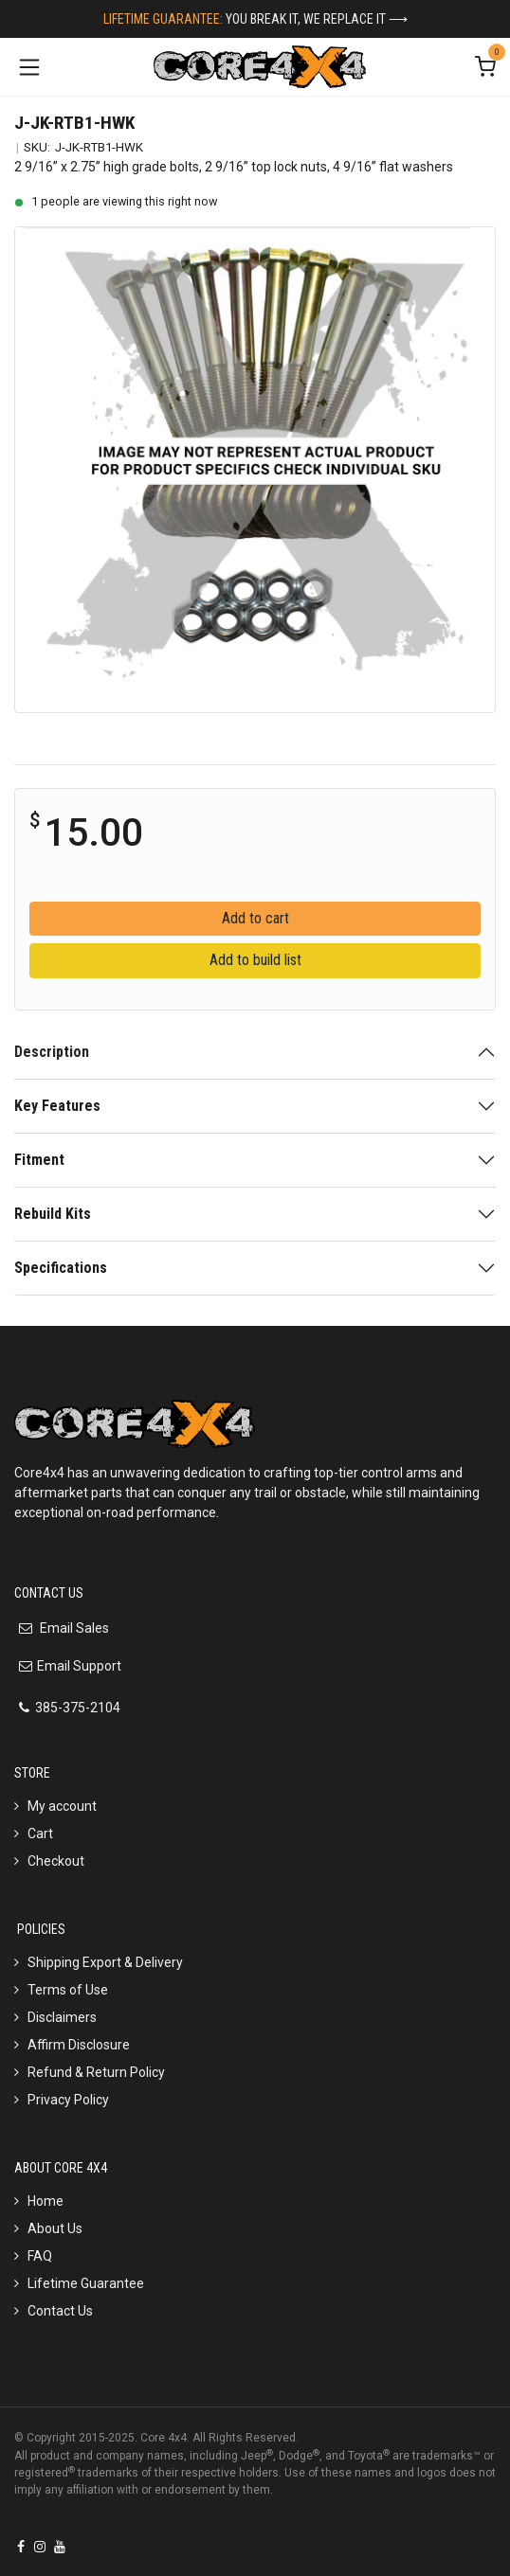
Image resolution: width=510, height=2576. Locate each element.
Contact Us (60, 2310)
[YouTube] (59, 2546)
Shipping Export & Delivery (105, 1962)
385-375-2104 (77, 1707)
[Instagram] (40, 2546)
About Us (54, 2228)
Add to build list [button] (255, 960)
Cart (40, 1833)
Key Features (57, 1106)
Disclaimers (62, 2017)
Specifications (60, 1268)
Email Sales (73, 1628)
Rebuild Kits (52, 1214)
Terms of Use (67, 1989)
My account (62, 1806)
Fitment (39, 1160)
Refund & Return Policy (96, 2072)
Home (45, 2201)
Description (51, 1052)
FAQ (39, 2255)
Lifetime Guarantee (85, 2283)
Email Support (79, 1665)
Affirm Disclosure (78, 2044)
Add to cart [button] (255, 918)
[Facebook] (21, 2546)
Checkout (55, 1861)
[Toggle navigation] (29, 66)
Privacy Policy (68, 2099)
